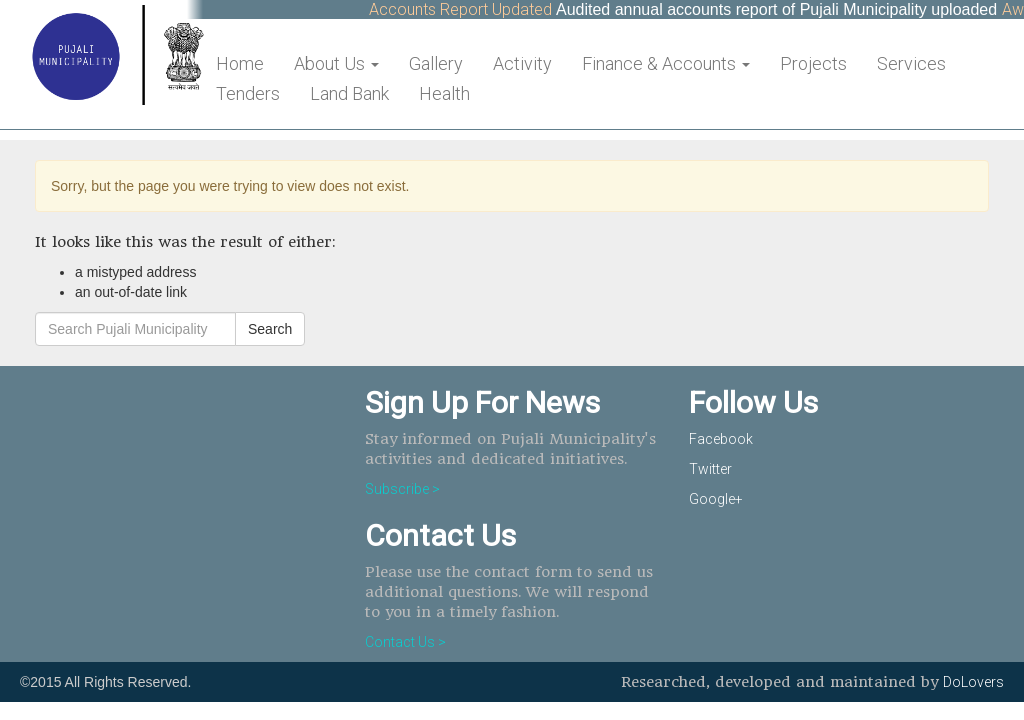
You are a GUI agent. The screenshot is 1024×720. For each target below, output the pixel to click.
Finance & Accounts (666, 63)
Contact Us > (405, 642)
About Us (336, 63)
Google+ (716, 499)
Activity (522, 63)
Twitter (710, 469)
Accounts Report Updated (465, 9)
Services (911, 63)
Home (240, 63)
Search (270, 329)
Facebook (721, 439)
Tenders (248, 93)
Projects (813, 63)
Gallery (436, 63)
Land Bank (349, 93)
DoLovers (973, 682)
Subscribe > (402, 489)
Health (444, 93)
